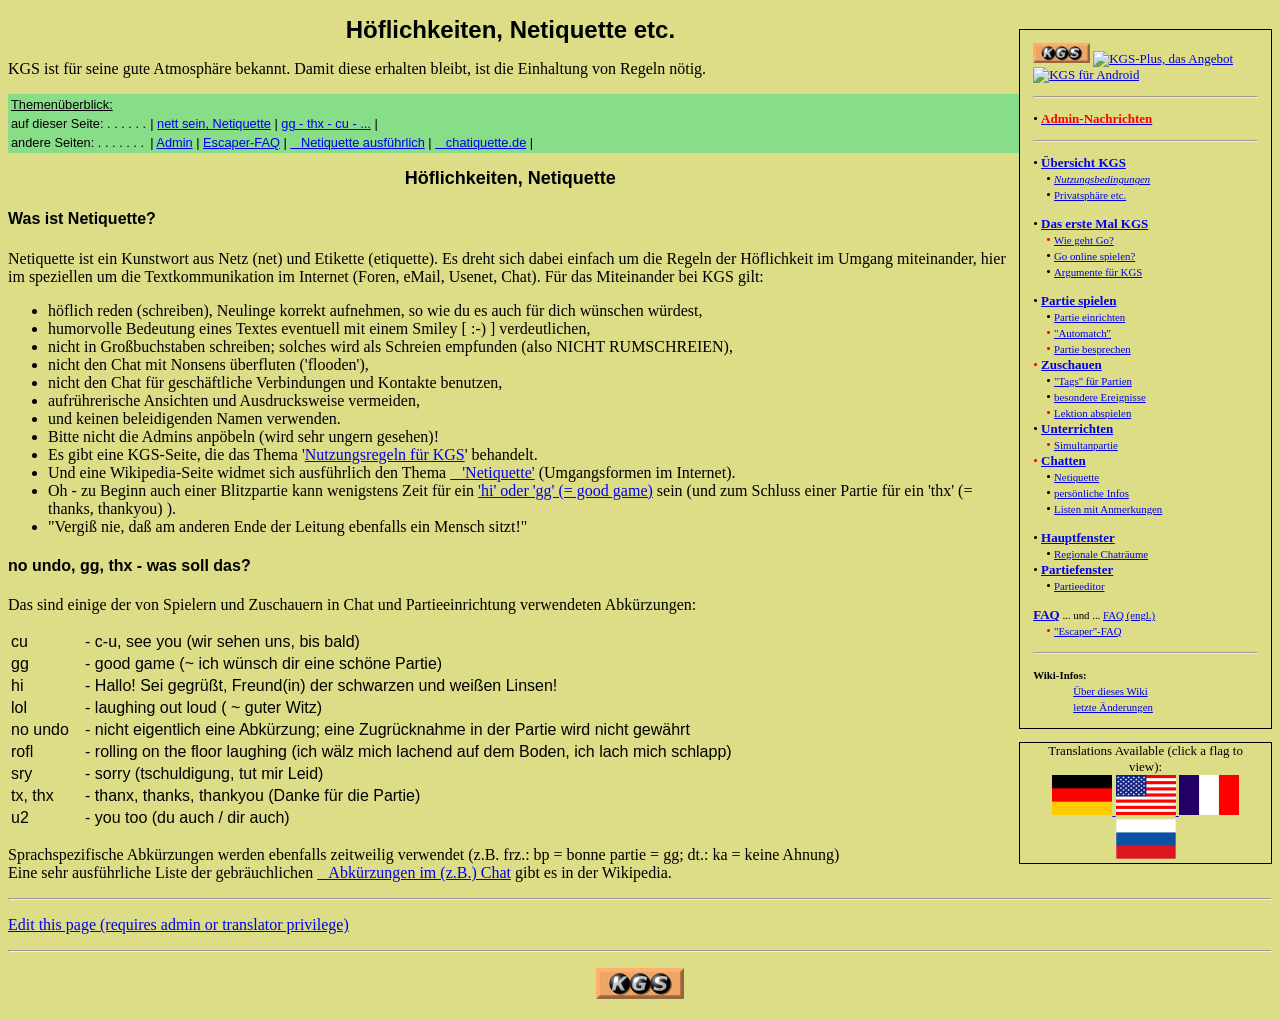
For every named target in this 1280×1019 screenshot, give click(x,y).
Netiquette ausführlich (357, 142)
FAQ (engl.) (1129, 615)
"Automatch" (1082, 333)
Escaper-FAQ (241, 142)
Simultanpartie (1086, 445)
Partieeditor (1079, 586)
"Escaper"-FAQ (1088, 631)
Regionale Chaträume (1101, 554)
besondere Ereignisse (1100, 397)
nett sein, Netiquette (214, 123)
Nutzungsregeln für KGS (385, 454)
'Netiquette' (492, 472)
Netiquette (1076, 477)
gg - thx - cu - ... (326, 123)
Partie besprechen (1092, 349)
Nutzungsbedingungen (1102, 179)
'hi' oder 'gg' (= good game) (565, 490)
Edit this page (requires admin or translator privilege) (178, 924)
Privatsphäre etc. (1090, 195)
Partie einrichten (1089, 317)
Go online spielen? (1094, 256)
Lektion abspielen (1092, 413)
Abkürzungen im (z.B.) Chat (414, 872)
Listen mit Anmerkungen (1108, 509)
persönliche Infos (1091, 493)
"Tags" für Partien (1093, 381)
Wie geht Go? (1084, 240)
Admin (174, 142)
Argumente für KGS (1098, 272)
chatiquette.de (480, 142)
